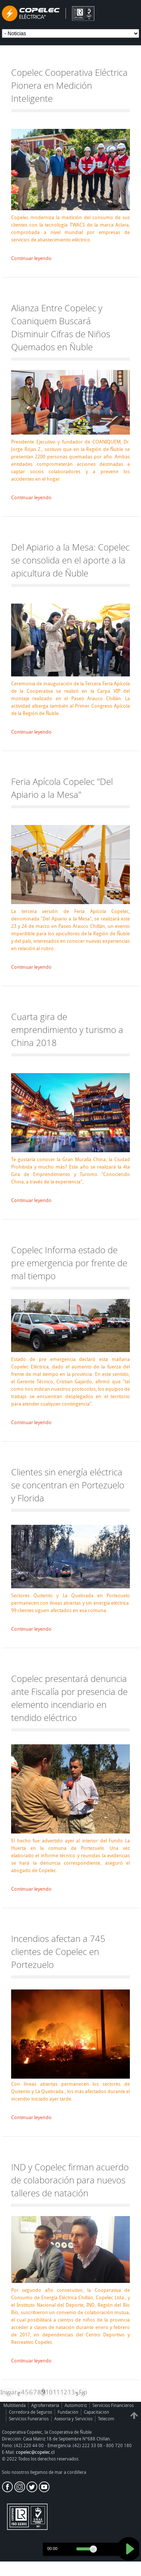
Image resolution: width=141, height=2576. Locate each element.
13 (71, 2392)
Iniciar (8, 2392)
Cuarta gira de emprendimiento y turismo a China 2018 (67, 1029)
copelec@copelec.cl (35, 2452)
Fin (83, 2392)
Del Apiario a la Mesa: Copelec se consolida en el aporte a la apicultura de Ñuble (70, 560)
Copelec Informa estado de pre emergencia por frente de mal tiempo (69, 1263)
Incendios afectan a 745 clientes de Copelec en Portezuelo (58, 1951)
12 (63, 2392)
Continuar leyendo (31, 258)
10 (49, 2392)
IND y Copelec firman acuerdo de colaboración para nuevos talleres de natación (70, 2180)
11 (56, 2392)
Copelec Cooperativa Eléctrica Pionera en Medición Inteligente (69, 85)
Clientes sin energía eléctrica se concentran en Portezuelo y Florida (67, 1485)
